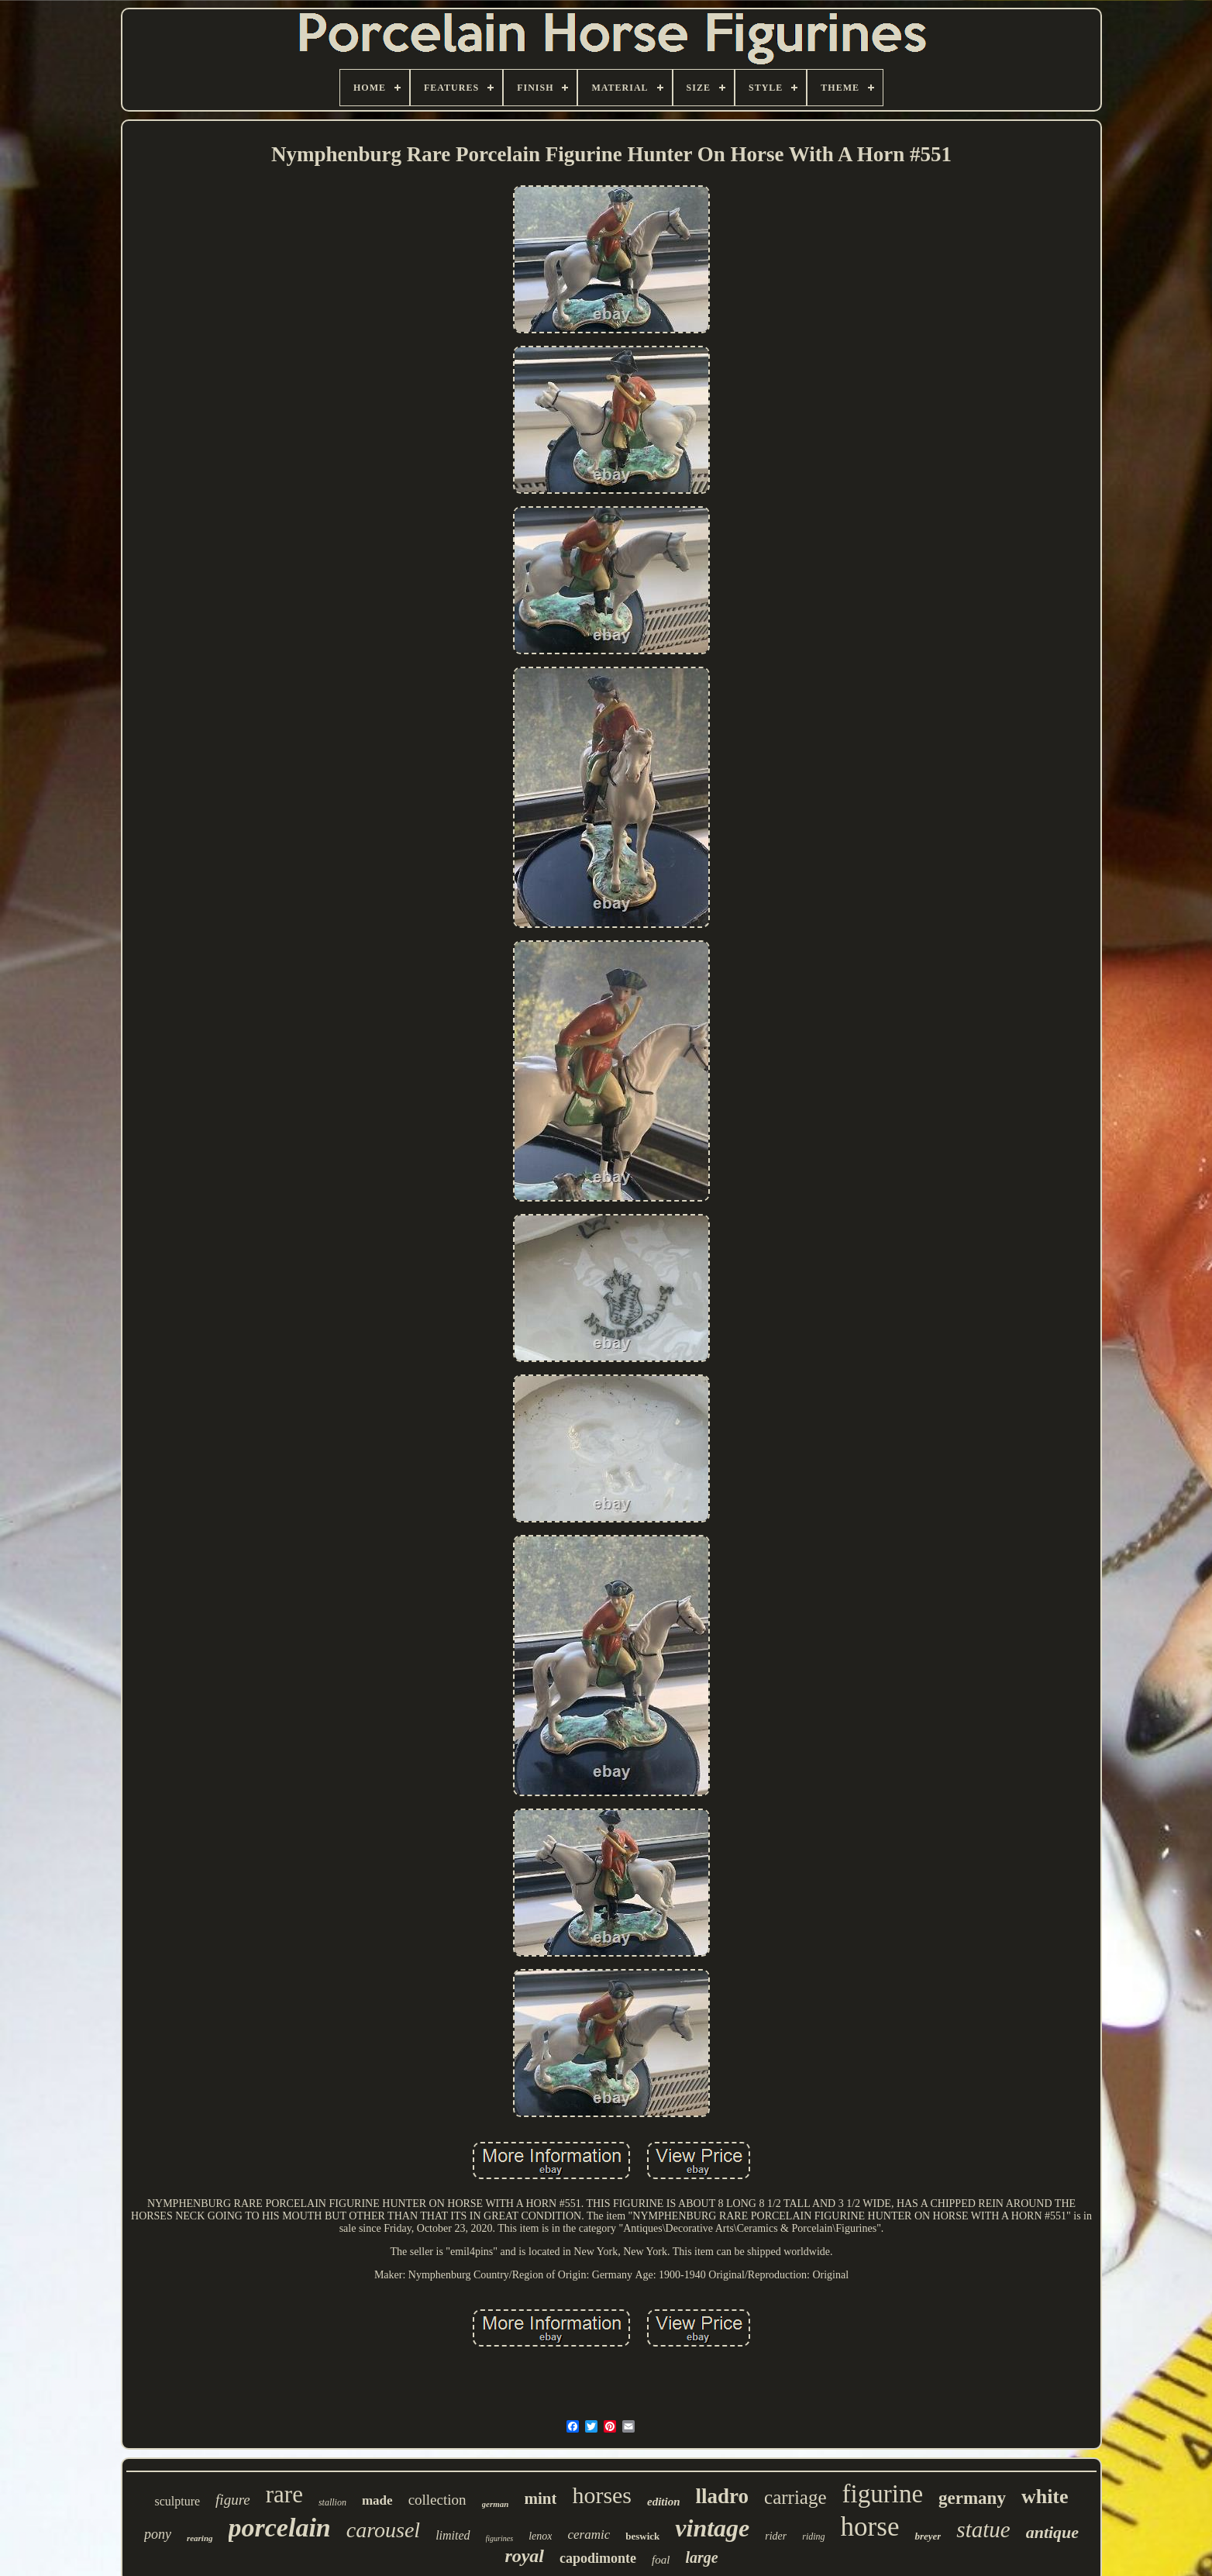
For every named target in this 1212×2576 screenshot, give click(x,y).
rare (284, 2494)
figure (232, 2500)
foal (661, 2560)
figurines (500, 2538)
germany (972, 2498)
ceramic (588, 2534)
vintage (712, 2528)
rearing (200, 2538)
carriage (795, 2497)
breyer (927, 2536)
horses (602, 2495)
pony (157, 2534)
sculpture (177, 2501)
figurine (882, 2494)
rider (776, 2536)
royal (524, 2556)
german (495, 2504)
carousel (383, 2530)
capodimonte (598, 2558)
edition (663, 2501)
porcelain (280, 2527)
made (377, 2500)
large (701, 2557)
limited (453, 2535)
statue (983, 2529)
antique (1052, 2532)
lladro (722, 2496)
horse (870, 2527)
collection (437, 2500)
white (1045, 2496)
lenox (540, 2536)
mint (540, 2498)
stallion (332, 2502)
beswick (642, 2536)
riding (813, 2536)
